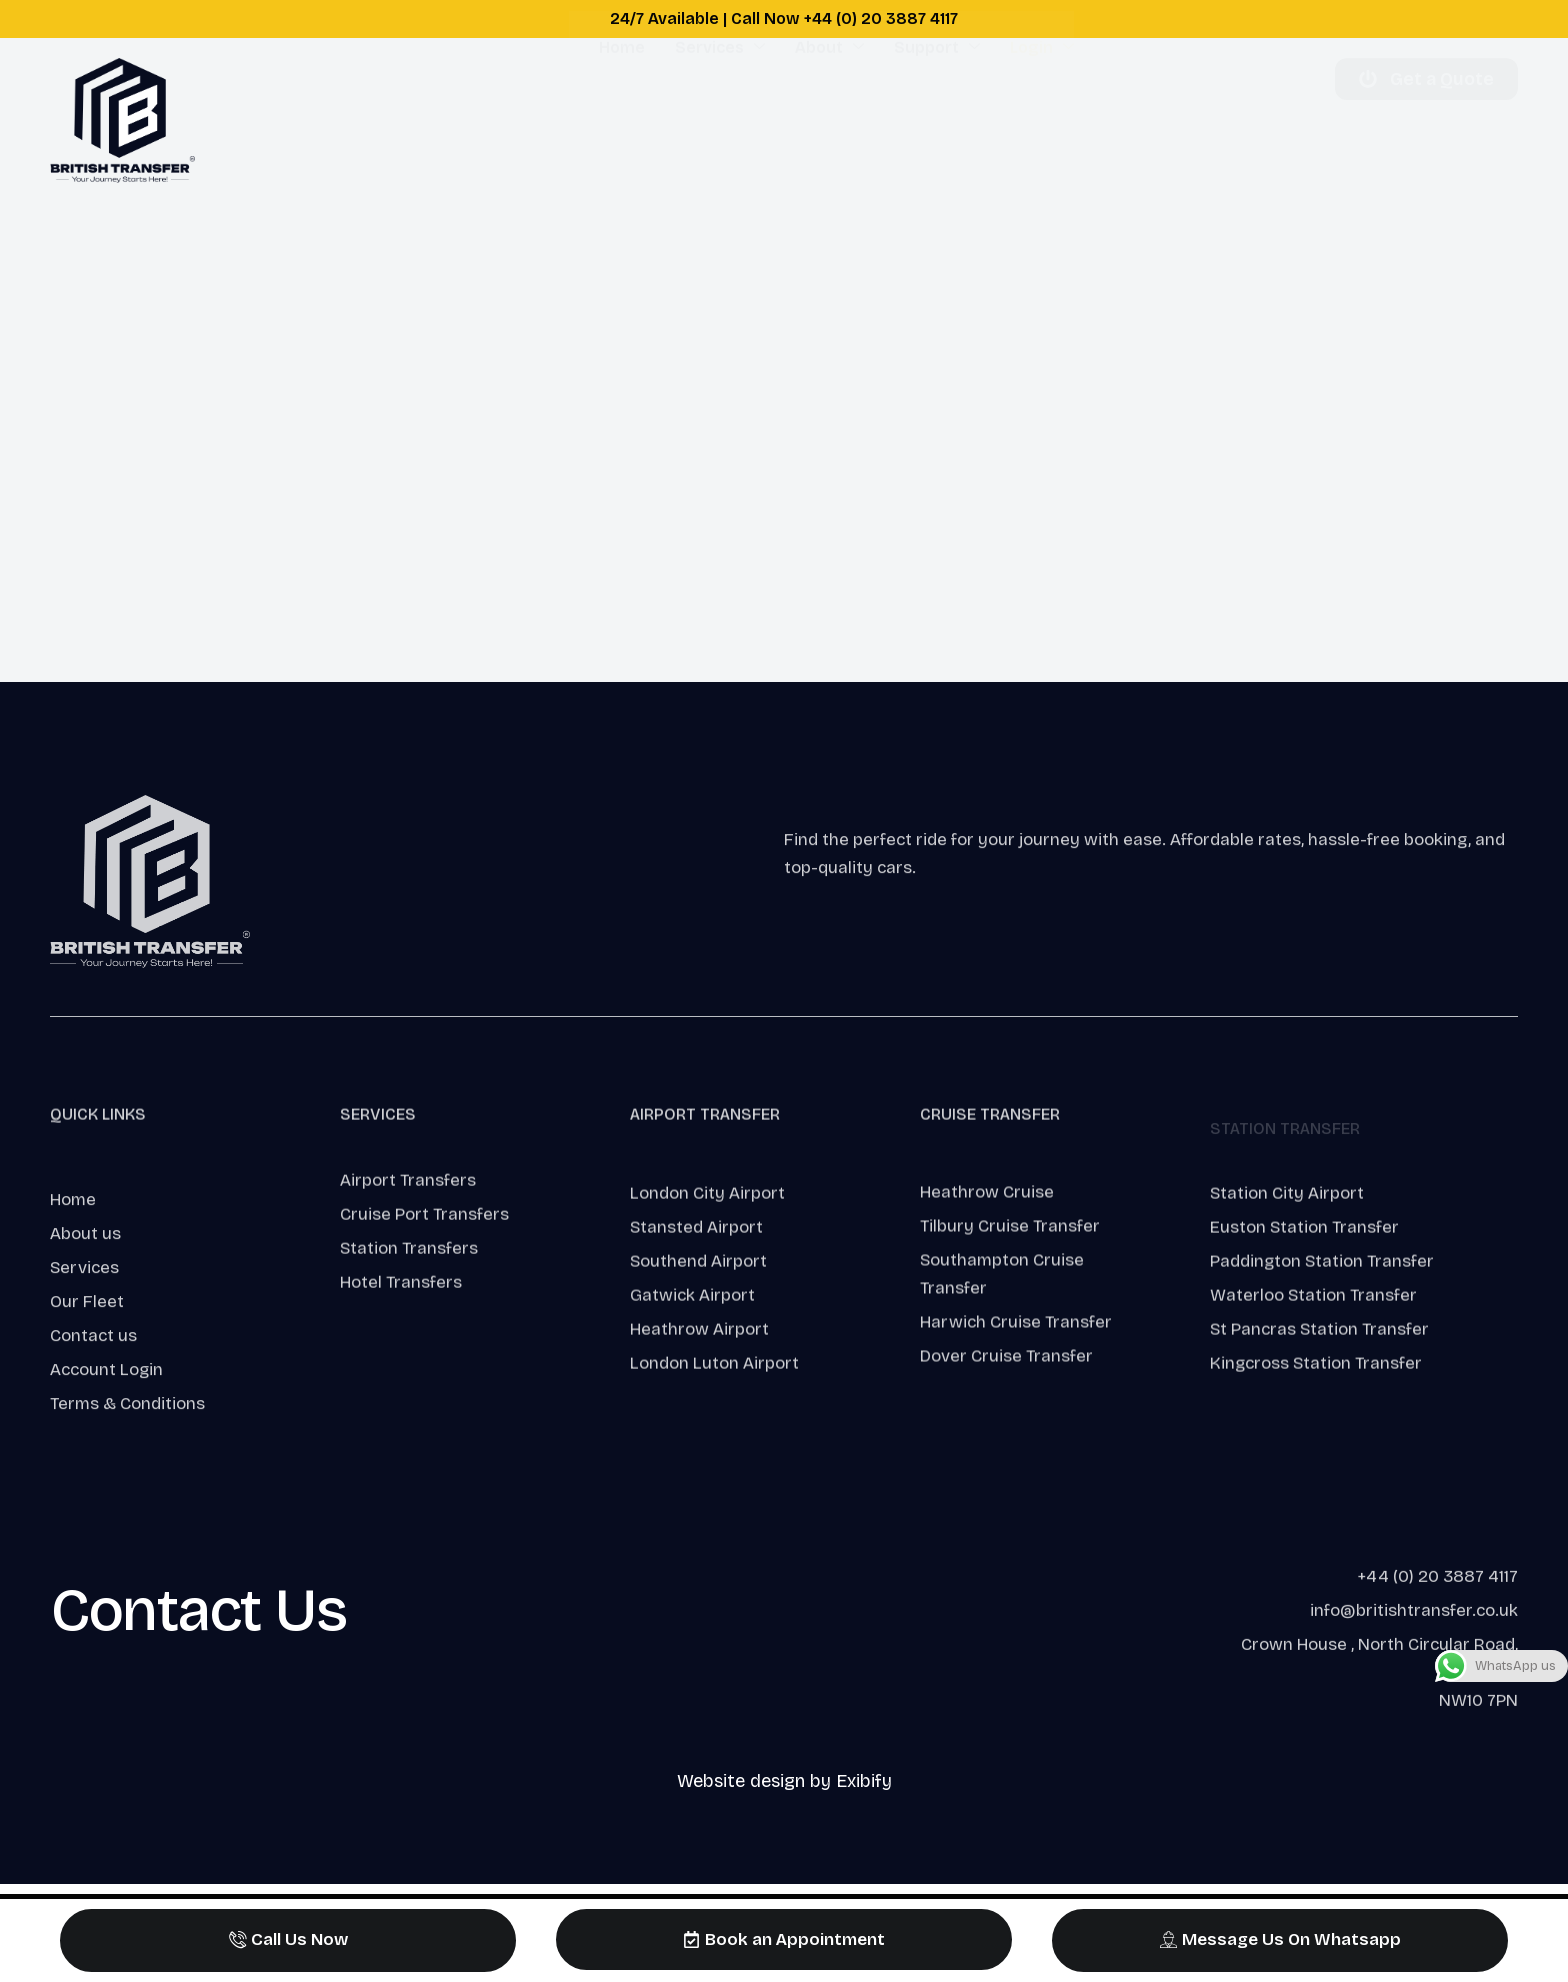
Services (720, 120)
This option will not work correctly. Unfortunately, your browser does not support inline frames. (784, 438)
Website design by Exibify (784, 1781)
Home (622, 119)
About (829, 120)
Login (1042, 120)
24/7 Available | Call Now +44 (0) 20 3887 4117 (784, 18)
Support (937, 120)
